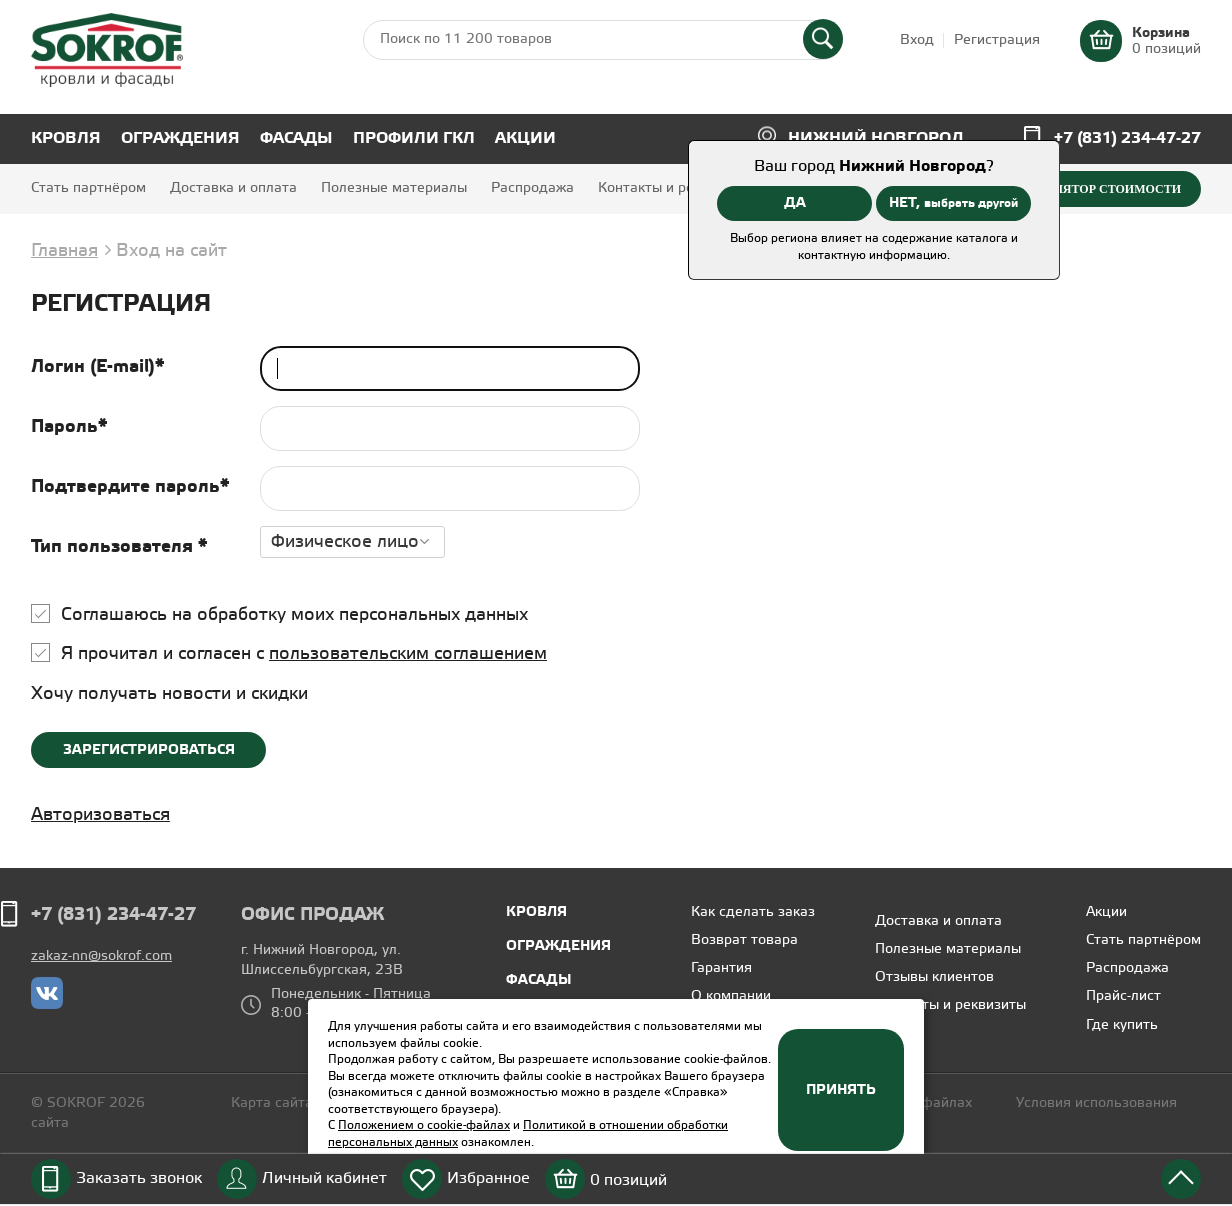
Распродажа (532, 188)
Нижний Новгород (876, 138)
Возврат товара (744, 940)
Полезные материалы (394, 188)
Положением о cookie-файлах (424, 1125)
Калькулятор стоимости (1092, 189)
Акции (525, 138)
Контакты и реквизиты (673, 188)
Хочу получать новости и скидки (169, 694)
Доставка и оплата (233, 188)
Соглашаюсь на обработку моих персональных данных (294, 615)
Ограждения (180, 138)
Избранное (488, 1178)
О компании (731, 996)
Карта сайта (272, 1103)
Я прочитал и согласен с (304, 654)
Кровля (66, 138)
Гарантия (721, 968)
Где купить (1122, 1025)
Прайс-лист (1123, 996)
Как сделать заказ (753, 912)
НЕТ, (953, 203)
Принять (841, 1090)
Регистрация (997, 40)
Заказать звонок (139, 1178)
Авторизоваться (100, 815)
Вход (917, 40)
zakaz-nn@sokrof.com (101, 956)
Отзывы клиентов (934, 977)
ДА (795, 203)
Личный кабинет (324, 1178)
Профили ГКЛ (414, 138)
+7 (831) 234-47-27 (1127, 138)
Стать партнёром (88, 188)
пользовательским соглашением (408, 654)
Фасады (296, 138)
